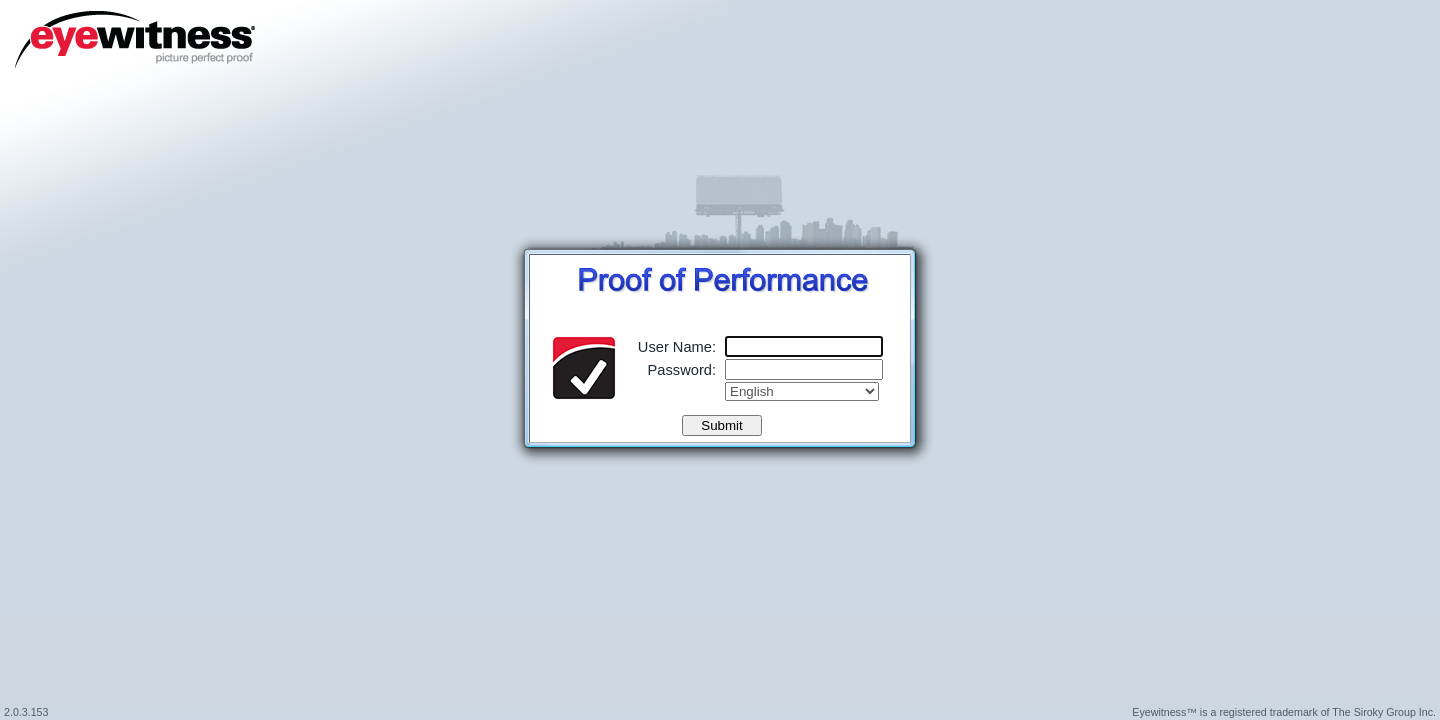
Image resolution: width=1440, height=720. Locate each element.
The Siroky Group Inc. (1384, 712)
